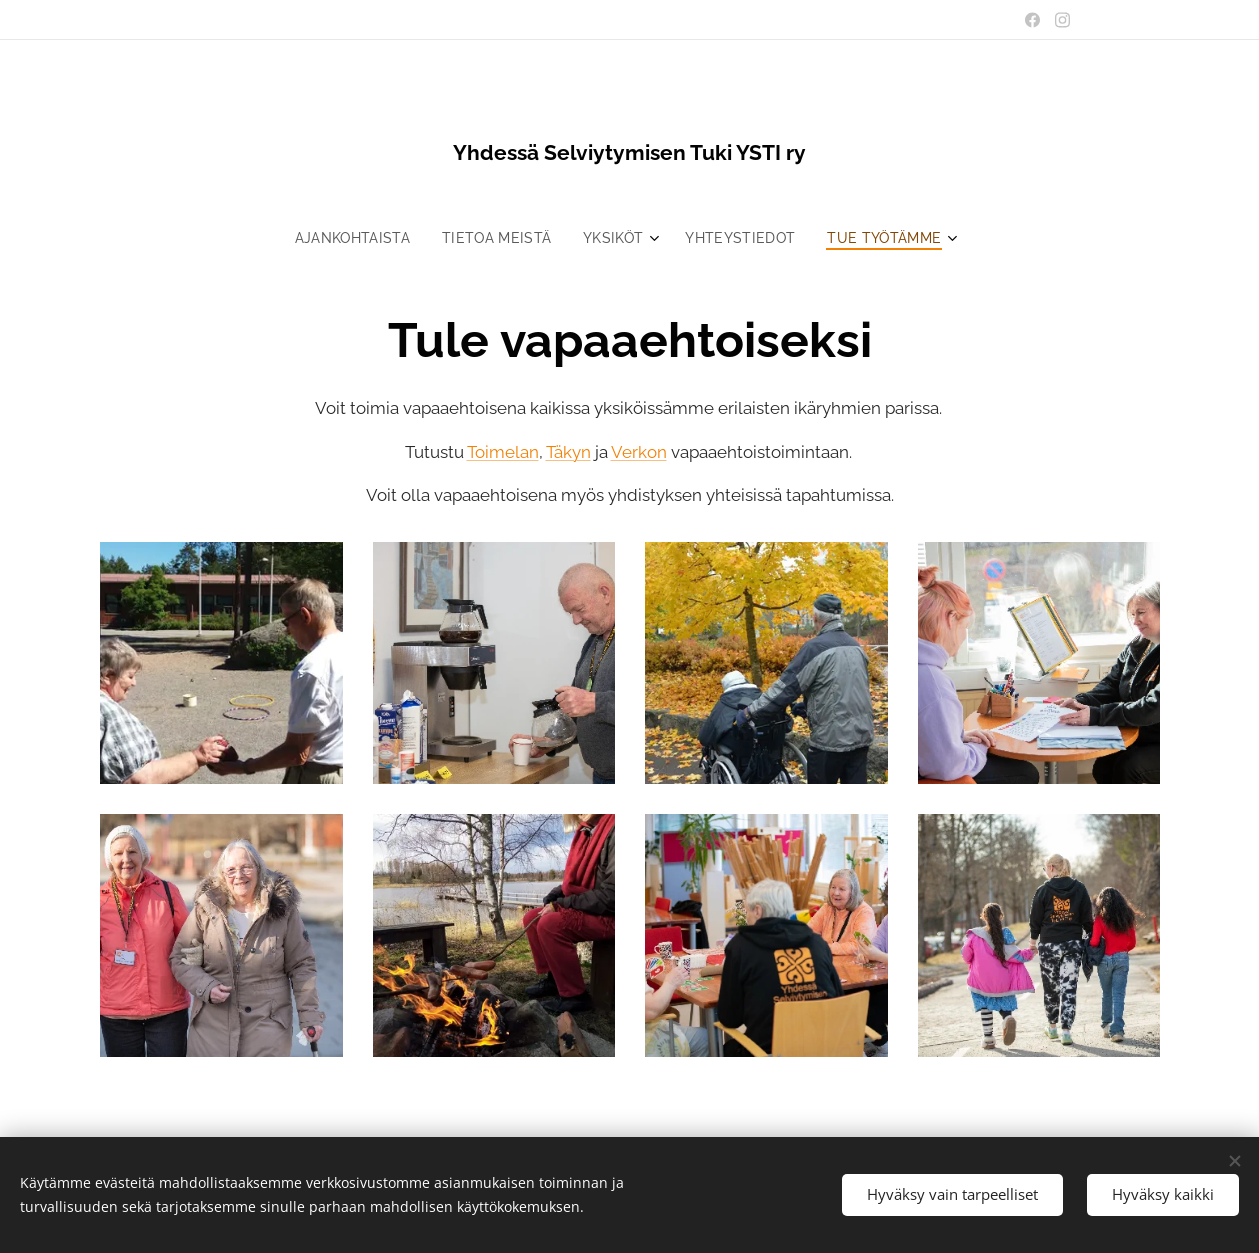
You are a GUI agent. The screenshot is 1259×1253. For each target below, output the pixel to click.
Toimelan (502, 452)
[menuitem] (352, 238)
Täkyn (567, 452)
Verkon (638, 452)
